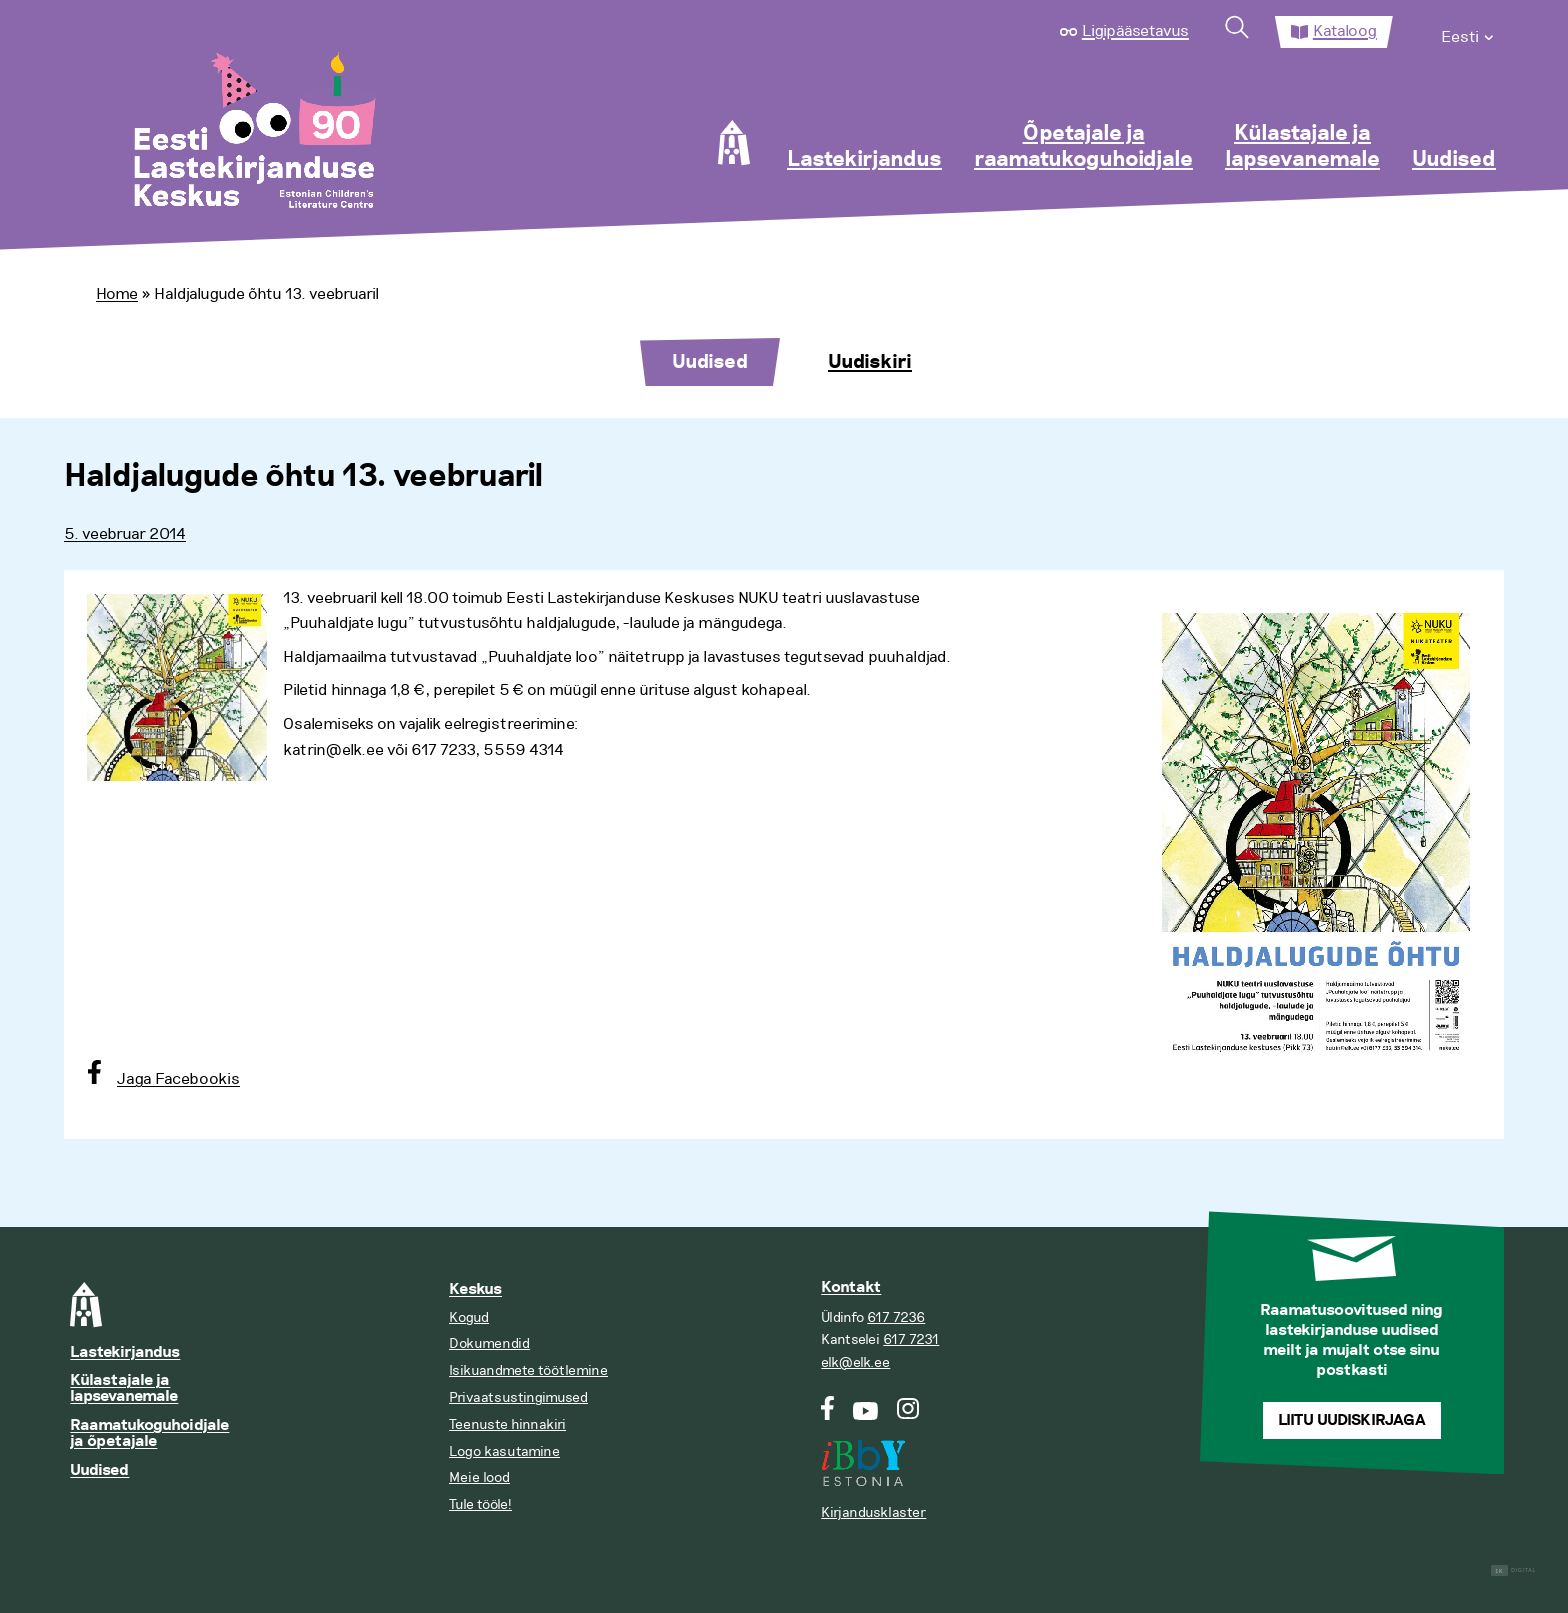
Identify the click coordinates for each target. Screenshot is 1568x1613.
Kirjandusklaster (873, 1512)
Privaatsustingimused (518, 1397)
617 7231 (911, 1339)
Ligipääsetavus (1135, 31)
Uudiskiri (870, 362)
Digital (1513, 1570)
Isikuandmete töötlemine (528, 1370)
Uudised (1454, 160)
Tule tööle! (480, 1504)
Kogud (469, 1317)
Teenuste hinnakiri (507, 1424)
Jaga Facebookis (178, 1079)
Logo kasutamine (504, 1451)
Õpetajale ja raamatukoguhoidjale (1083, 147)
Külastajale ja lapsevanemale (1302, 147)
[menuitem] (1468, 32)
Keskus (475, 1289)
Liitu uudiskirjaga (1352, 1420)
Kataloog (1345, 31)
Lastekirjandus (864, 160)
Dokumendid (489, 1343)
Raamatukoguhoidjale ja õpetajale (149, 1433)
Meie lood (479, 1477)
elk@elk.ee (855, 1362)
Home (117, 294)
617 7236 (896, 1317)
